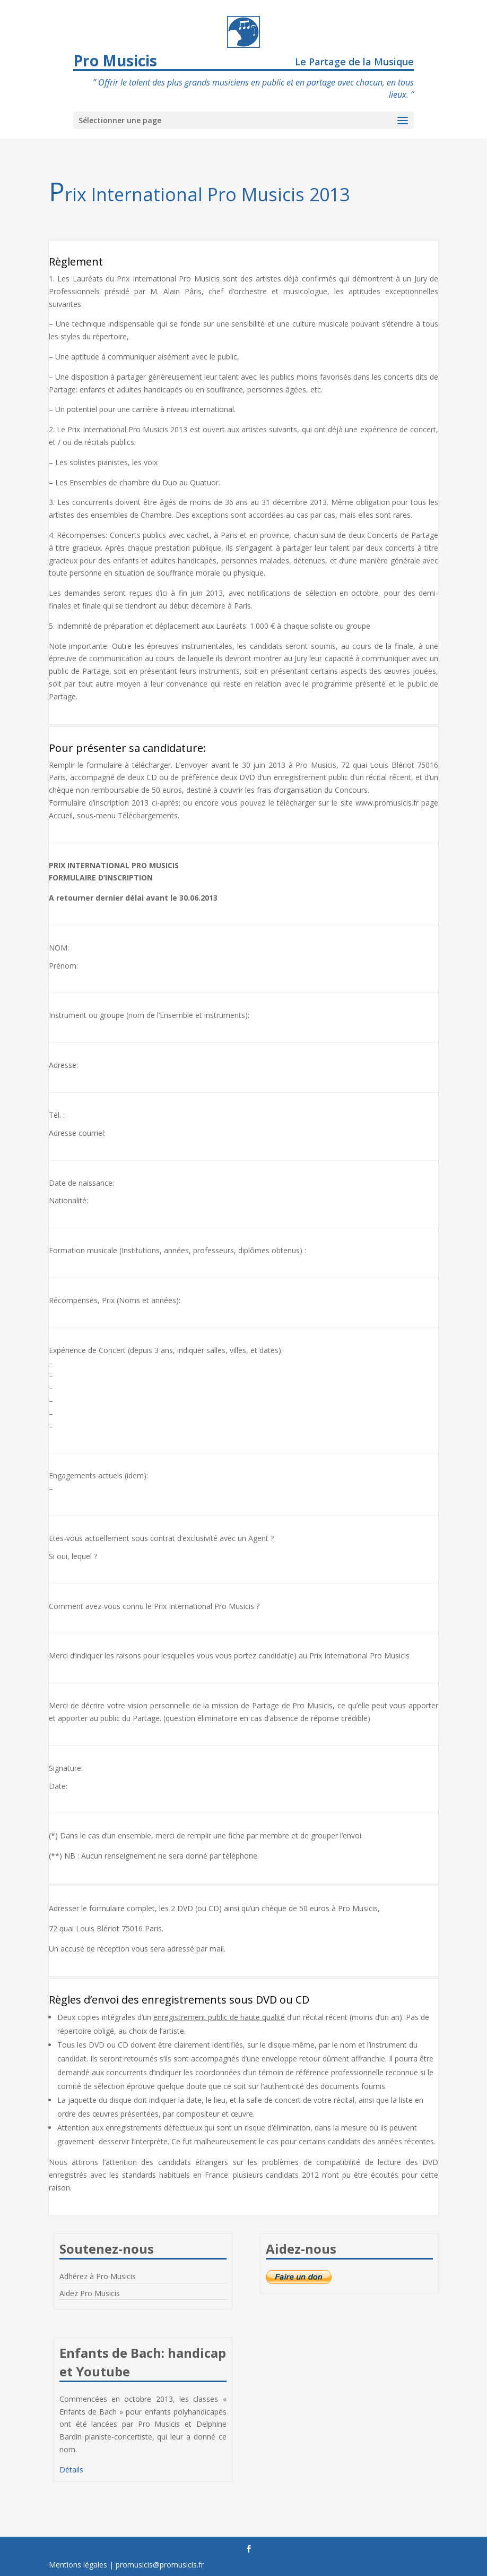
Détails (71, 2469)
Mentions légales (78, 2565)
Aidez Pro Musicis (89, 2293)
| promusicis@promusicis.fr (156, 2565)
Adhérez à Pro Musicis (97, 2276)
